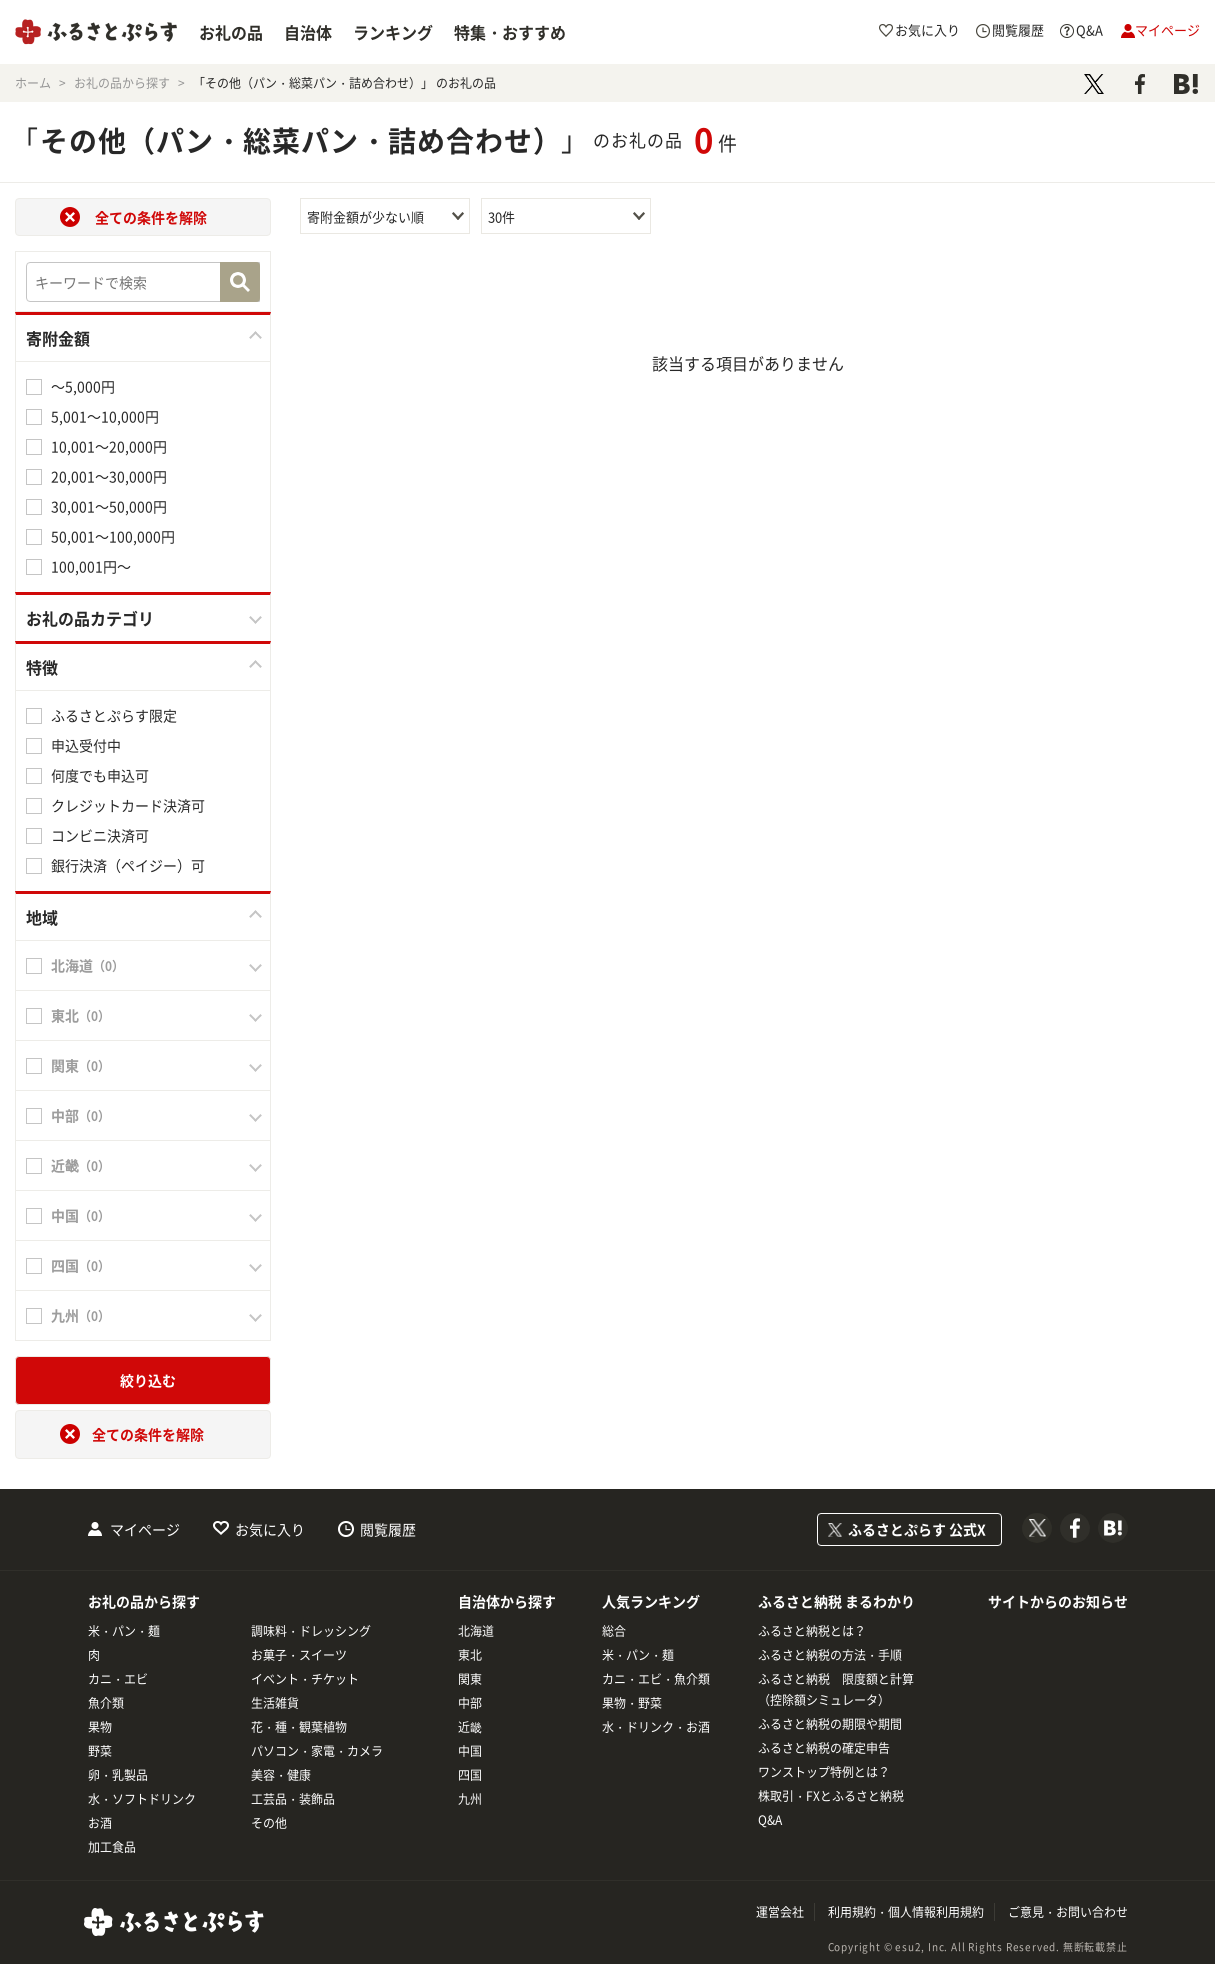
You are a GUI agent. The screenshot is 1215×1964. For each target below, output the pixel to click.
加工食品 (112, 1847)
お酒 (100, 1823)
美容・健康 (281, 1775)
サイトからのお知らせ (1058, 1601)
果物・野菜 (632, 1703)
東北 (470, 1655)
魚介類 (106, 1703)
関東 (470, 1679)
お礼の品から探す (144, 1601)
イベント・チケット (305, 1679)
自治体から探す (507, 1601)
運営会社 (780, 1912)
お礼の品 (231, 32)
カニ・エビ (118, 1679)
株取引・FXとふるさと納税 (831, 1796)
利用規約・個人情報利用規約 (906, 1912)
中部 (470, 1703)
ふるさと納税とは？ (812, 1631)
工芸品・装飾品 (293, 1799)
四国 (470, 1775)
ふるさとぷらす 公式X (917, 1529)
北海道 (476, 1631)
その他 (269, 1823)
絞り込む (148, 1380)
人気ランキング (651, 1601)
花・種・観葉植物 (299, 1727)
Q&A (770, 1820)
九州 (470, 1799)
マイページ (145, 1529)
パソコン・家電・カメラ (317, 1751)
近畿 (470, 1727)
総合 (614, 1631)
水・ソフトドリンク (142, 1799)
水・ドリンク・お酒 (656, 1727)
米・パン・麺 (124, 1631)
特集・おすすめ (510, 32)
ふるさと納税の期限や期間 (830, 1724)
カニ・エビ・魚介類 (656, 1679)
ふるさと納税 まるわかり (836, 1601)
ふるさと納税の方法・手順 (830, 1655)
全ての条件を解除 (151, 217)
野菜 (100, 1751)
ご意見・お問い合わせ (1068, 1912)
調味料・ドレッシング (311, 1631)
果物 (100, 1727)
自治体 (308, 32)
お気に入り (270, 1529)
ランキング (393, 32)
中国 (470, 1751)
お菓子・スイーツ (299, 1655)
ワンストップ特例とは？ (824, 1772)
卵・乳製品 (118, 1775)
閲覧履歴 (388, 1529)
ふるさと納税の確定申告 (824, 1748)
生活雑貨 (275, 1703)
